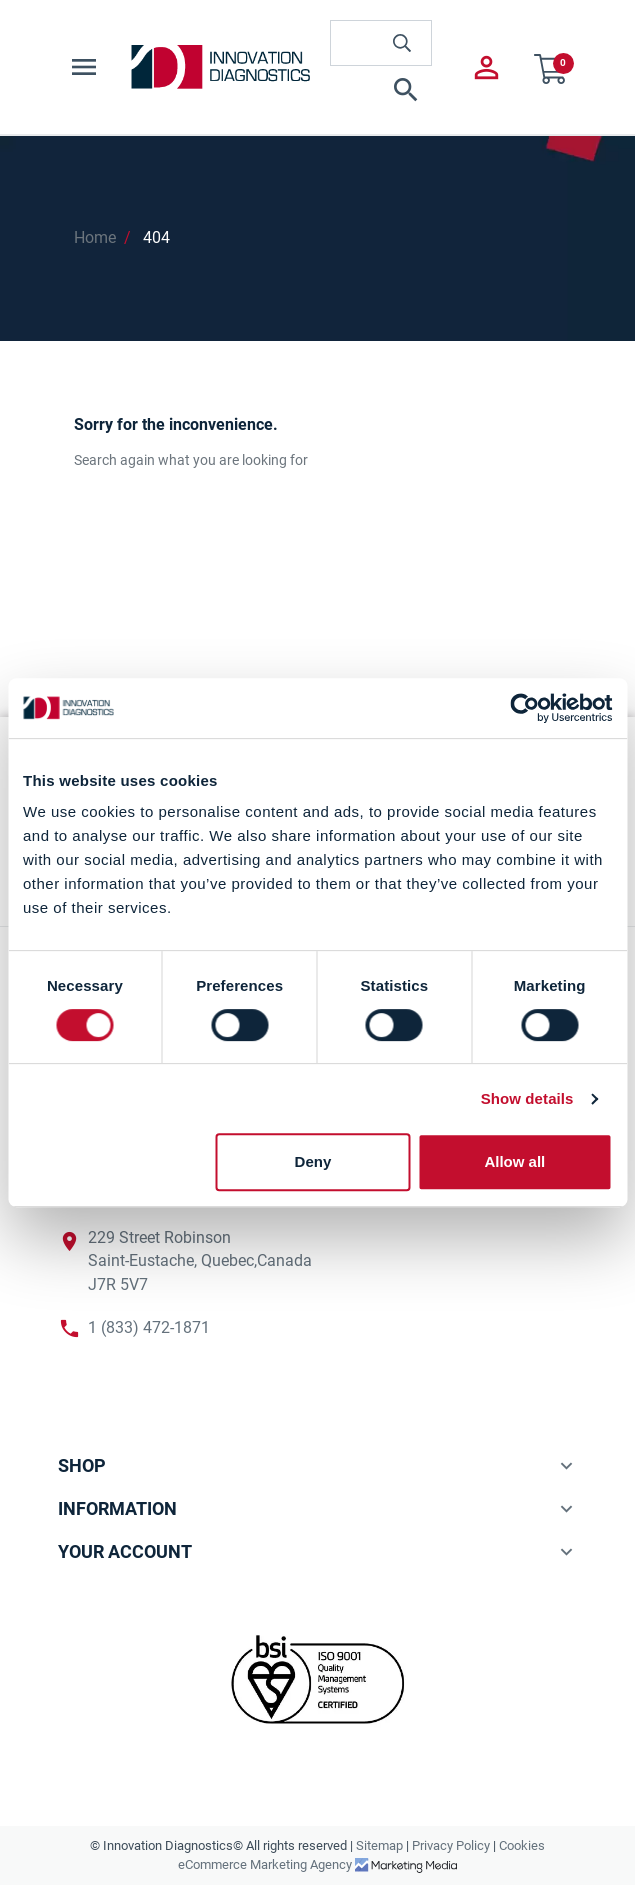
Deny (313, 1161)
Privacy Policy (451, 1845)
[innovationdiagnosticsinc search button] (402, 43)
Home (95, 238)
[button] (381, 90)
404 (156, 238)
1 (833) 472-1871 (149, 1328)
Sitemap (379, 1845)
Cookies (522, 1845)
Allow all (514, 1161)
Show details (527, 1098)
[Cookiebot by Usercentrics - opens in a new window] (524, 708)
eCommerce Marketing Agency (266, 1864)
